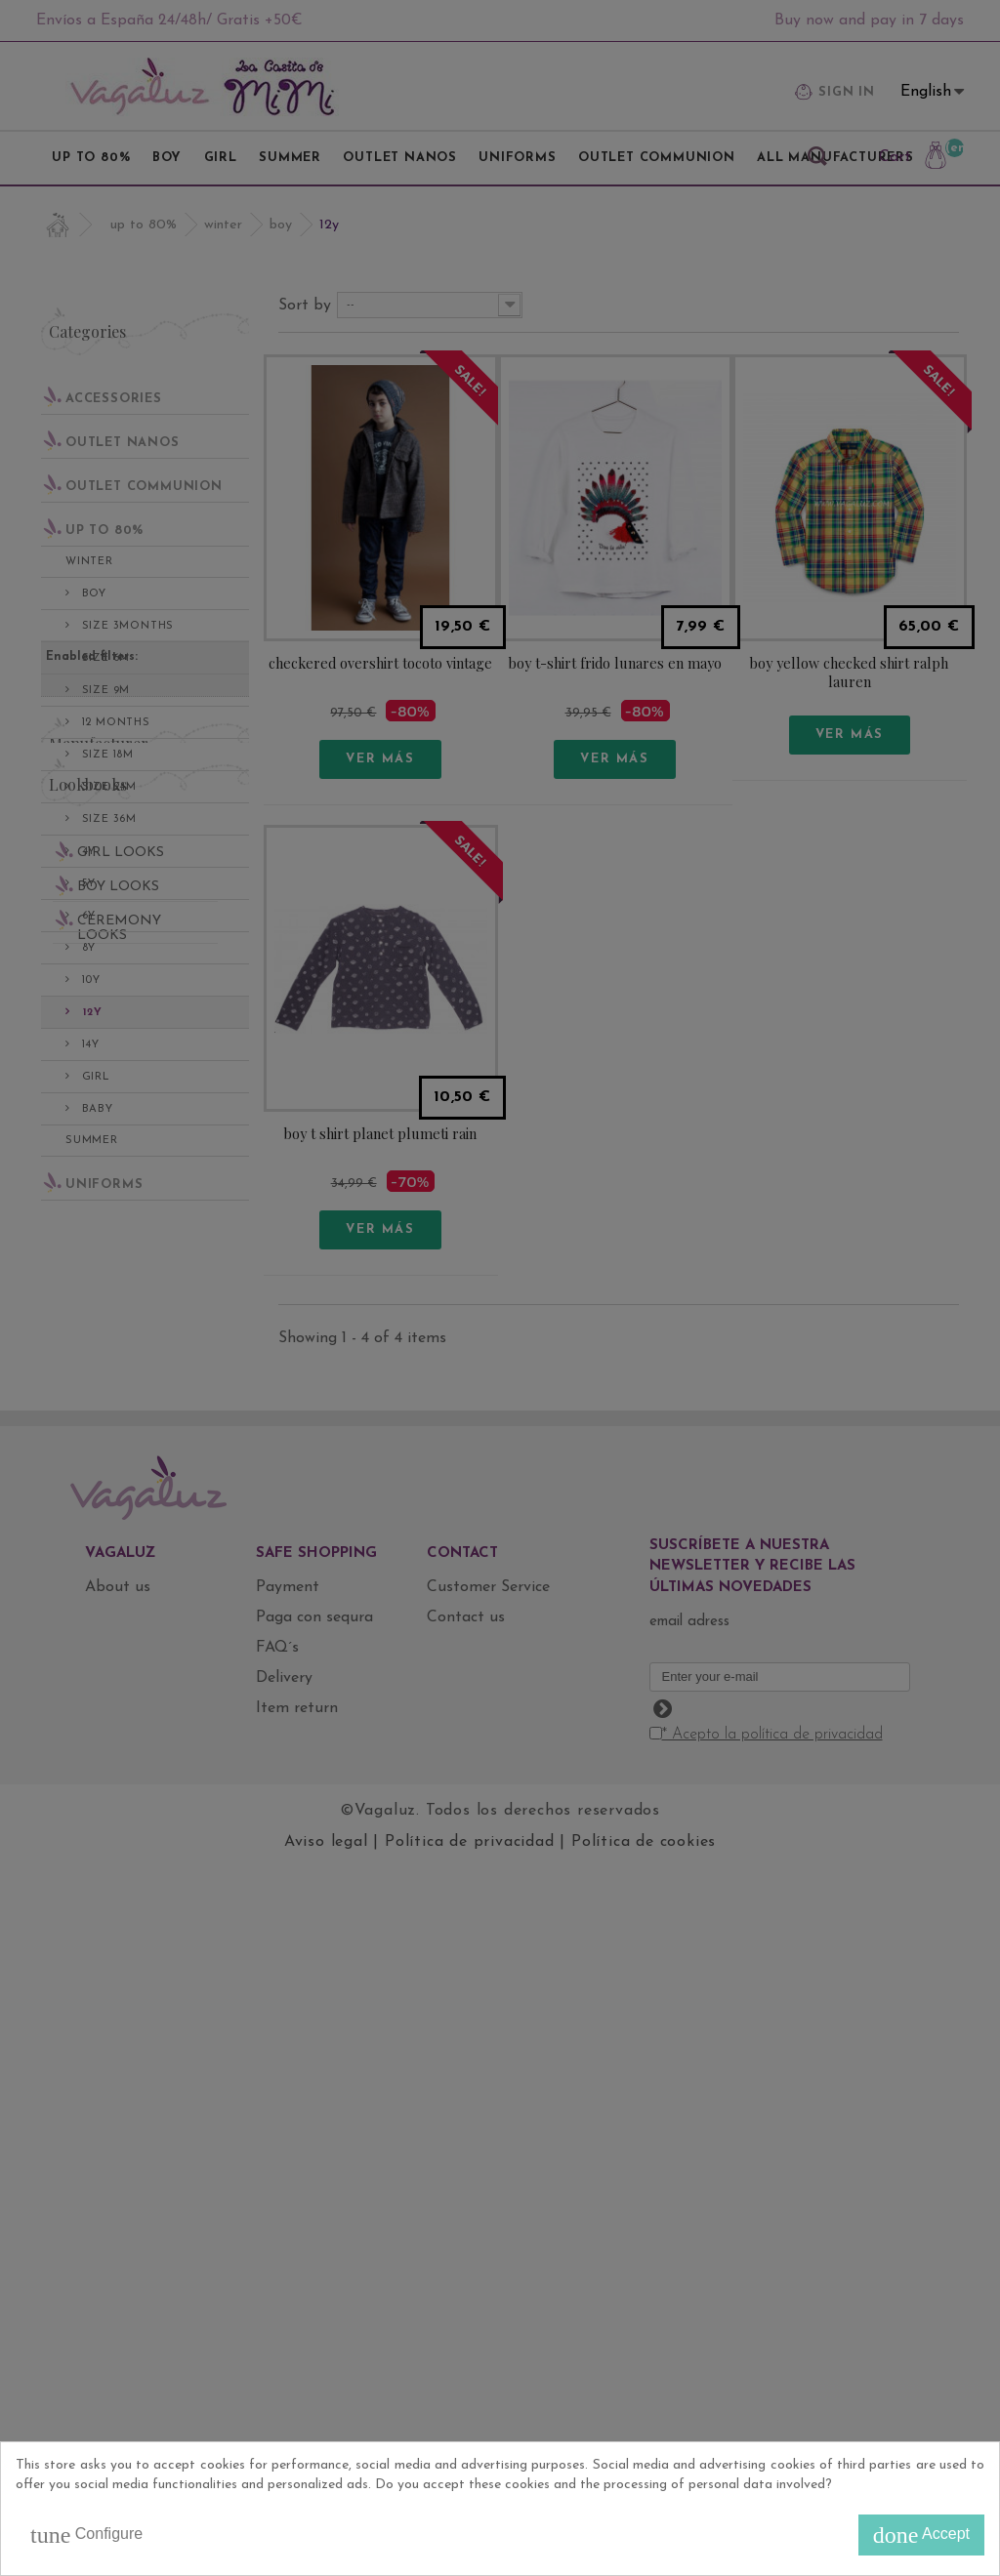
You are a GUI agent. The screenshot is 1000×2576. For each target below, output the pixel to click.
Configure (86, 2535)
